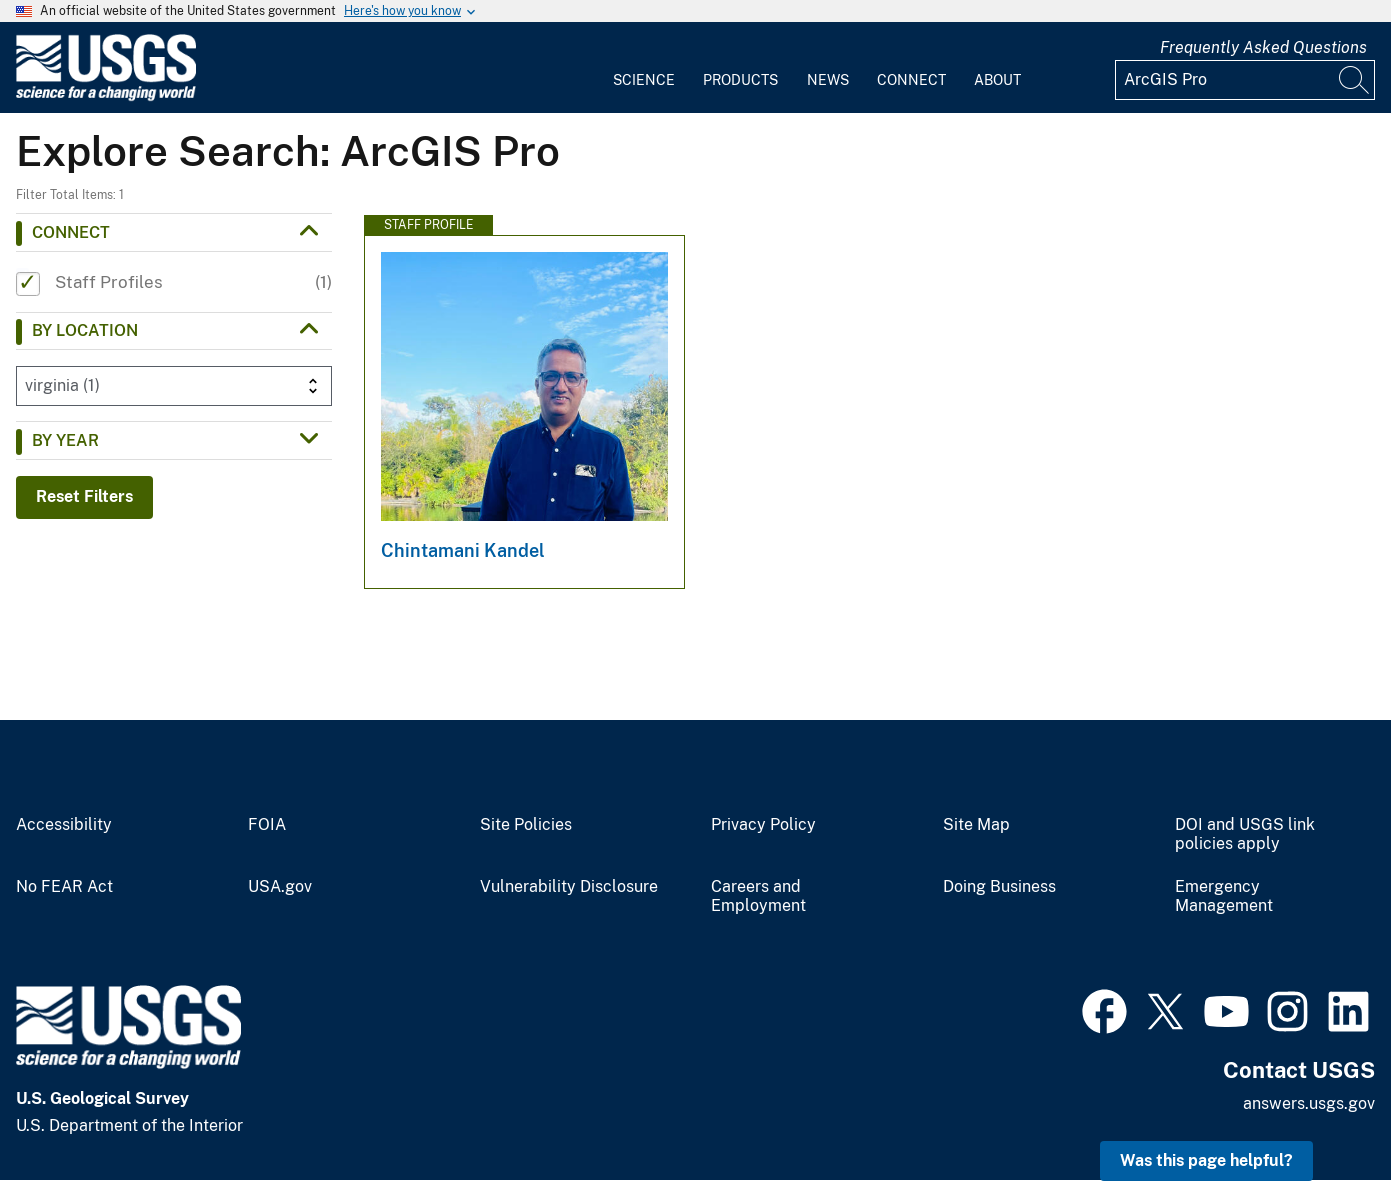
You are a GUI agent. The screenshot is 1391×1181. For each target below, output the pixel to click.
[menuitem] (644, 68)
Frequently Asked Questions (1263, 47)
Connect (911, 80)
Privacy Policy (763, 825)
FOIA (267, 825)
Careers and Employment (758, 896)
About (997, 80)
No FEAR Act (64, 887)
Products (740, 80)
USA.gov (280, 887)
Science (644, 80)
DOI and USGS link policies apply (1245, 834)
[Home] (106, 96)
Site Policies (526, 825)
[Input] (1245, 80)
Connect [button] (71, 232)
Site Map (976, 825)
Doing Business (999, 887)
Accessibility (64, 825)
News (828, 80)
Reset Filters (84, 496)
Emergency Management (1224, 896)
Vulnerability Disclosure (569, 887)
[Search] (1355, 80)
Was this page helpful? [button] (1206, 1160)
